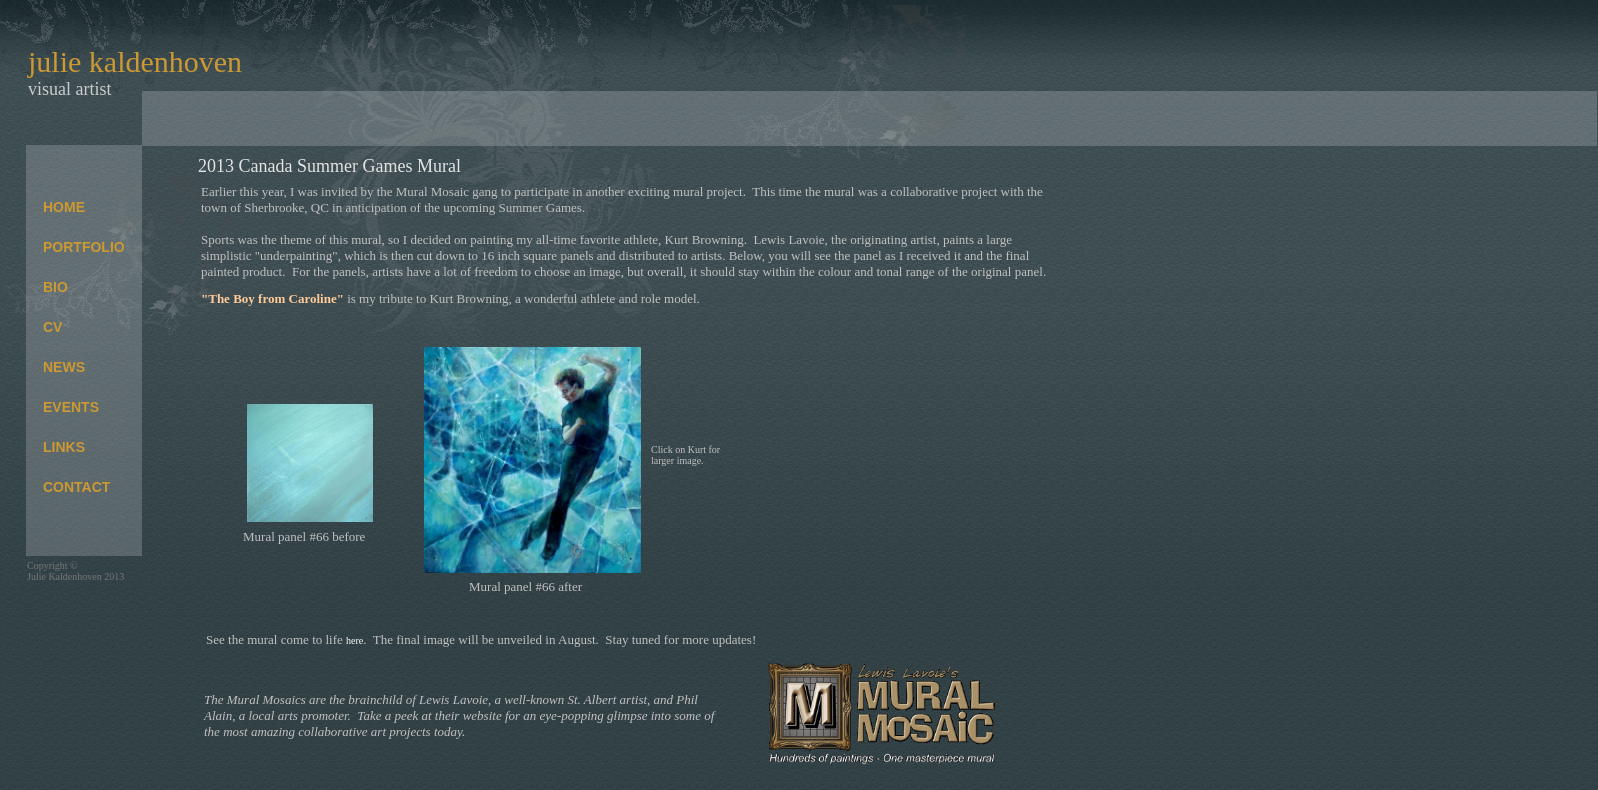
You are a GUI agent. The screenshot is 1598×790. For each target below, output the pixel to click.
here (354, 640)
